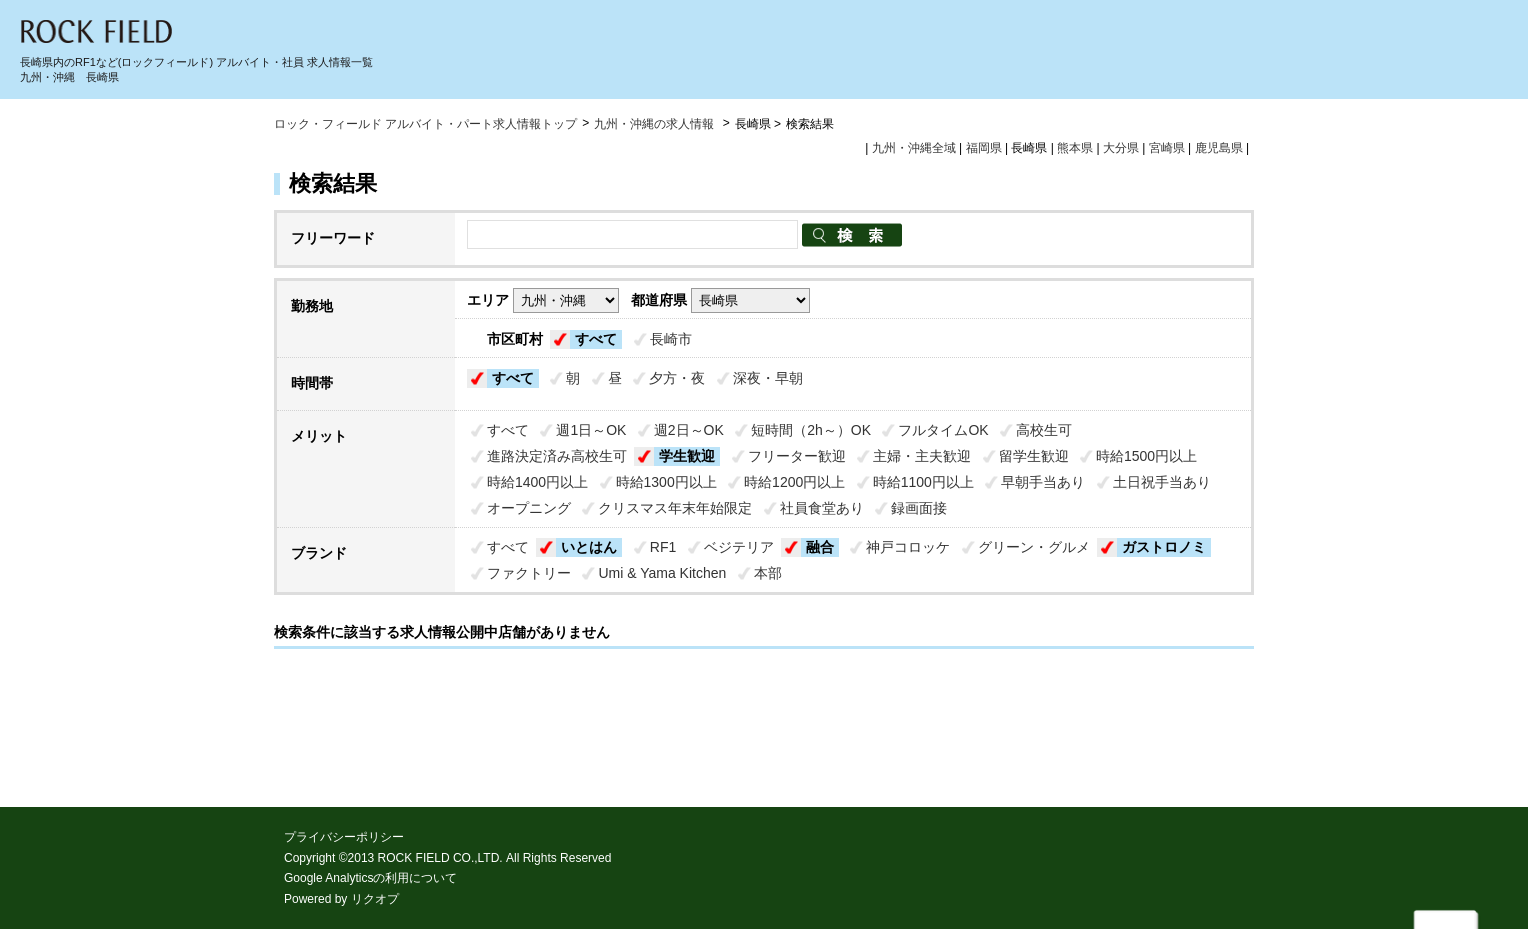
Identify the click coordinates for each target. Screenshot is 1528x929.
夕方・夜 (677, 378)
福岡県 (984, 148)
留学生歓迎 (1034, 456)
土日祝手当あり (1162, 482)
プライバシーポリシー (344, 837)
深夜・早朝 (768, 378)
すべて (596, 339)
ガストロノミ (1164, 547)
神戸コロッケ (908, 547)
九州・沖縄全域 (914, 148)
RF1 (663, 547)
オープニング (529, 508)
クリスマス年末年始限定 (675, 508)
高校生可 (1044, 430)
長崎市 (671, 339)
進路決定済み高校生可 (557, 456)
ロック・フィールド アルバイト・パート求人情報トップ (425, 124)
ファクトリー (529, 573)
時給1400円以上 (537, 482)
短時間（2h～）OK (811, 430)
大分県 (1121, 148)
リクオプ (375, 899)
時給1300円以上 (666, 482)
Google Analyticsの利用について (370, 878)
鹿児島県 (1219, 148)
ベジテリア (739, 547)
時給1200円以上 (794, 482)
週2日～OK (689, 430)
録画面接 (919, 508)
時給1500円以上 (1146, 456)
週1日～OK (591, 430)
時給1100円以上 (923, 482)
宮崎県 (1167, 148)
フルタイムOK (943, 430)
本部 (768, 573)
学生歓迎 (687, 456)
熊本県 (1075, 148)
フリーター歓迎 (797, 456)
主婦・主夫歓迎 (922, 456)
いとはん (589, 547)
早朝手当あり (1043, 482)
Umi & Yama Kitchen (662, 573)
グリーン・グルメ (1034, 547)
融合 (820, 547)
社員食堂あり (822, 508)
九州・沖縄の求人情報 (655, 124)
